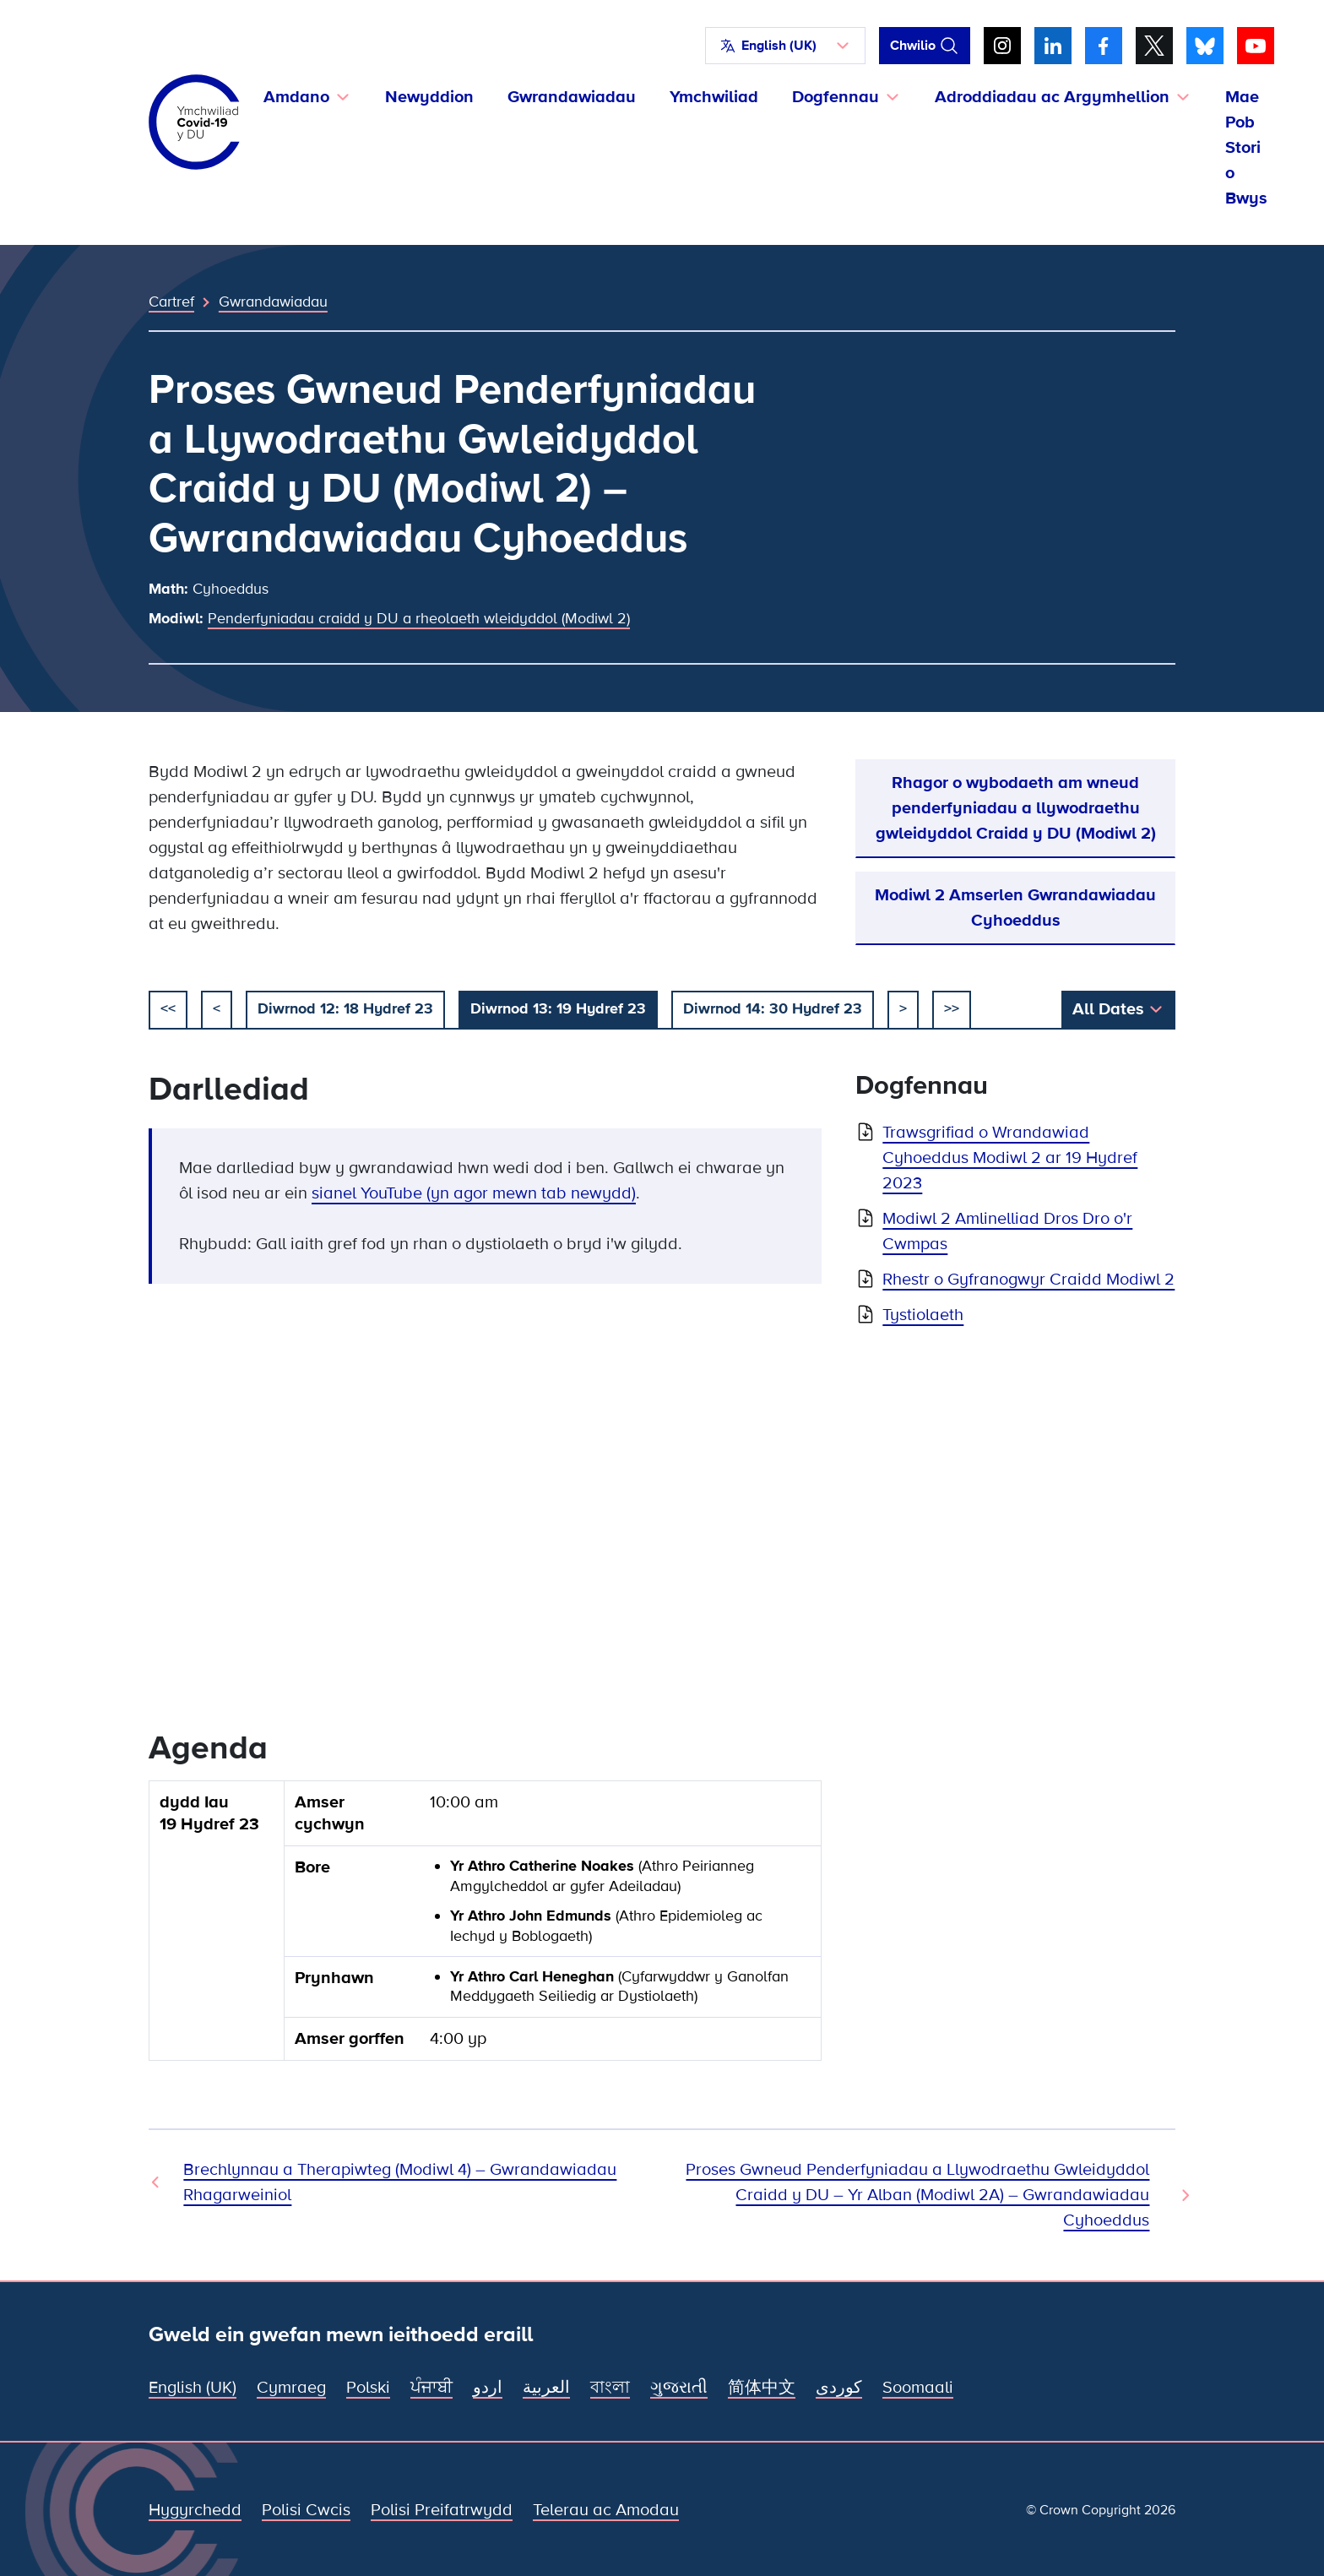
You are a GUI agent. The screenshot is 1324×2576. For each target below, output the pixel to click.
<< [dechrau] (168, 1008)
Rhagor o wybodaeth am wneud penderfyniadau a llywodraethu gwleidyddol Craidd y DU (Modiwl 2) (1016, 808)
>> (951, 1008)
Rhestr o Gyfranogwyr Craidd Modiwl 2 (1028, 1279)
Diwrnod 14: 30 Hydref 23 (772, 1008)
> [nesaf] (903, 1008)
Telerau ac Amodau (606, 2510)
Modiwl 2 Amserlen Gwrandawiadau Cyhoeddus (1015, 908)
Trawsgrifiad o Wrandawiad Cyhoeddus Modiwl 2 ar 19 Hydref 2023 (1009, 1157)
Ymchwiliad (714, 97)
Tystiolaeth (922, 1315)
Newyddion (429, 97)
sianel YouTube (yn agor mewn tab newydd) (474, 1193)
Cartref (171, 301)
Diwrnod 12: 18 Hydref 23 (345, 1008)
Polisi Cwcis (306, 2510)
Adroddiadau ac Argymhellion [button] (1052, 97)
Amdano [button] (296, 97)
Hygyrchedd (195, 2510)
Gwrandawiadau (571, 97)
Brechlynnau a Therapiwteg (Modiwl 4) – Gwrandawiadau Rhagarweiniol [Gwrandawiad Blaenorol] (399, 2182)
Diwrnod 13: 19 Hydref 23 (558, 1008)
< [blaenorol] (216, 1008)
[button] (785, 45)
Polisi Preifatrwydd (442, 2510)
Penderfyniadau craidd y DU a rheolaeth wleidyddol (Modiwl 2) (419, 618)
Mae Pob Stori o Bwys (1246, 148)
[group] (485, 1926)
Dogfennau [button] (835, 97)
